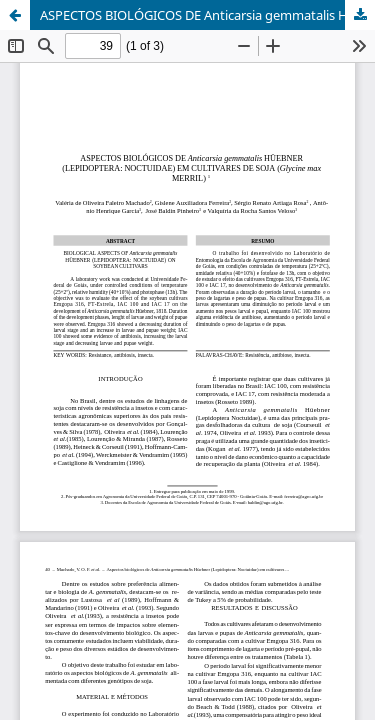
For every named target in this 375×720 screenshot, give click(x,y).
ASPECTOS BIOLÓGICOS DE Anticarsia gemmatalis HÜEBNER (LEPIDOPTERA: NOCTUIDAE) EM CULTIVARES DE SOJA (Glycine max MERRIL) (207, 15)
